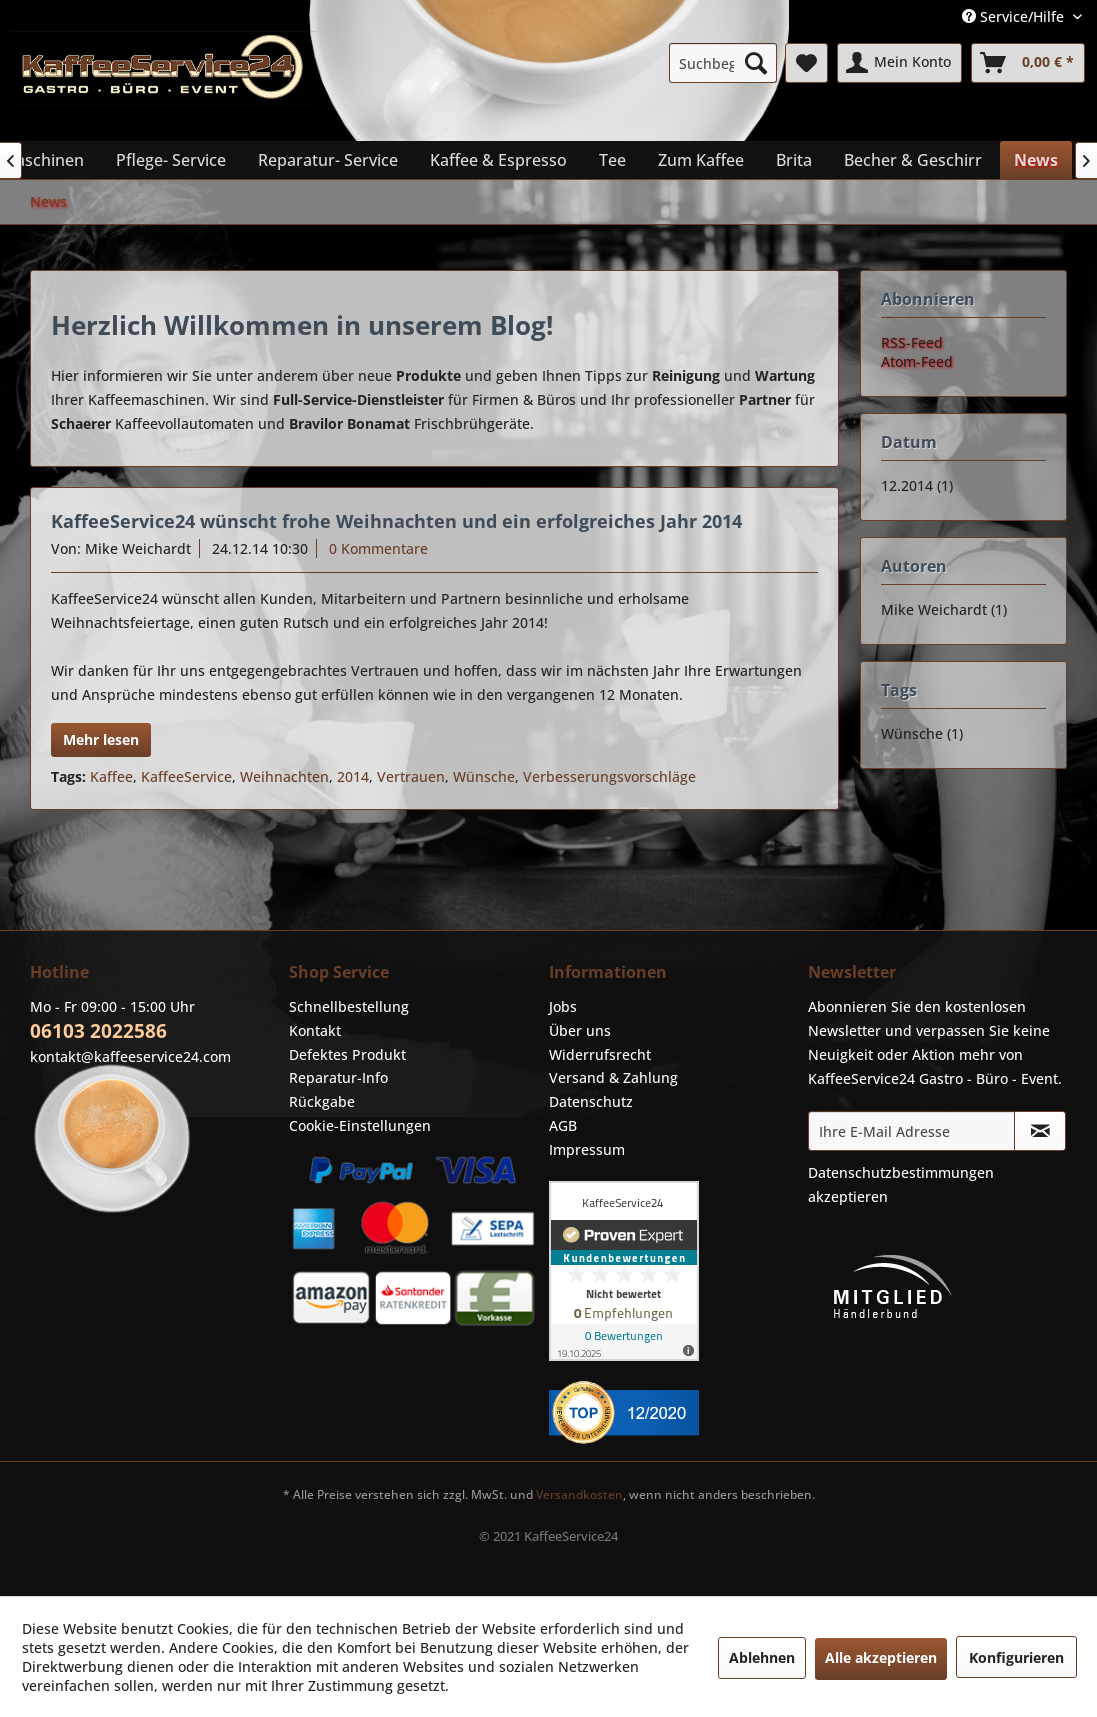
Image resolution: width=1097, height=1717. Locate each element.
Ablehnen (762, 1657)
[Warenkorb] (1028, 63)
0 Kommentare (378, 548)
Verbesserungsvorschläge (609, 776)
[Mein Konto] (899, 63)
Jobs (563, 1006)
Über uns (580, 1030)
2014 (353, 776)
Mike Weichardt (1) (944, 609)
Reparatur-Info (338, 1077)
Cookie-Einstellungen (360, 1125)
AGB (563, 1125)
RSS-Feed (912, 342)
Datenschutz (591, 1101)
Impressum (587, 1149)
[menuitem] (723, 63)
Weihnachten (284, 776)
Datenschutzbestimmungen (901, 1172)
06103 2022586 (98, 1031)
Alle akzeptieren (881, 1657)
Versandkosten (579, 1494)
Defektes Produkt (347, 1054)
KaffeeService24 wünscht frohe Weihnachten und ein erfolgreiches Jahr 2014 (396, 521)
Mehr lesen (101, 739)
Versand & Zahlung (613, 1077)
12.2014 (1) (917, 485)
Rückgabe (322, 1101)
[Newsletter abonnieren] (1040, 1131)
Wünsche (484, 776)
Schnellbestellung (349, 1006)
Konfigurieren (1016, 1657)
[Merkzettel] (806, 63)
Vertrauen (411, 776)
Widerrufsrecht (600, 1054)
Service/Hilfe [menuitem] (1015, 16)
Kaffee (111, 776)
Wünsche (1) (922, 733)
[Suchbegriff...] (723, 63)
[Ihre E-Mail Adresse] (911, 1131)
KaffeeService (186, 776)
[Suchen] (756, 63)
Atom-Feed (917, 361)
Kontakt (315, 1030)
